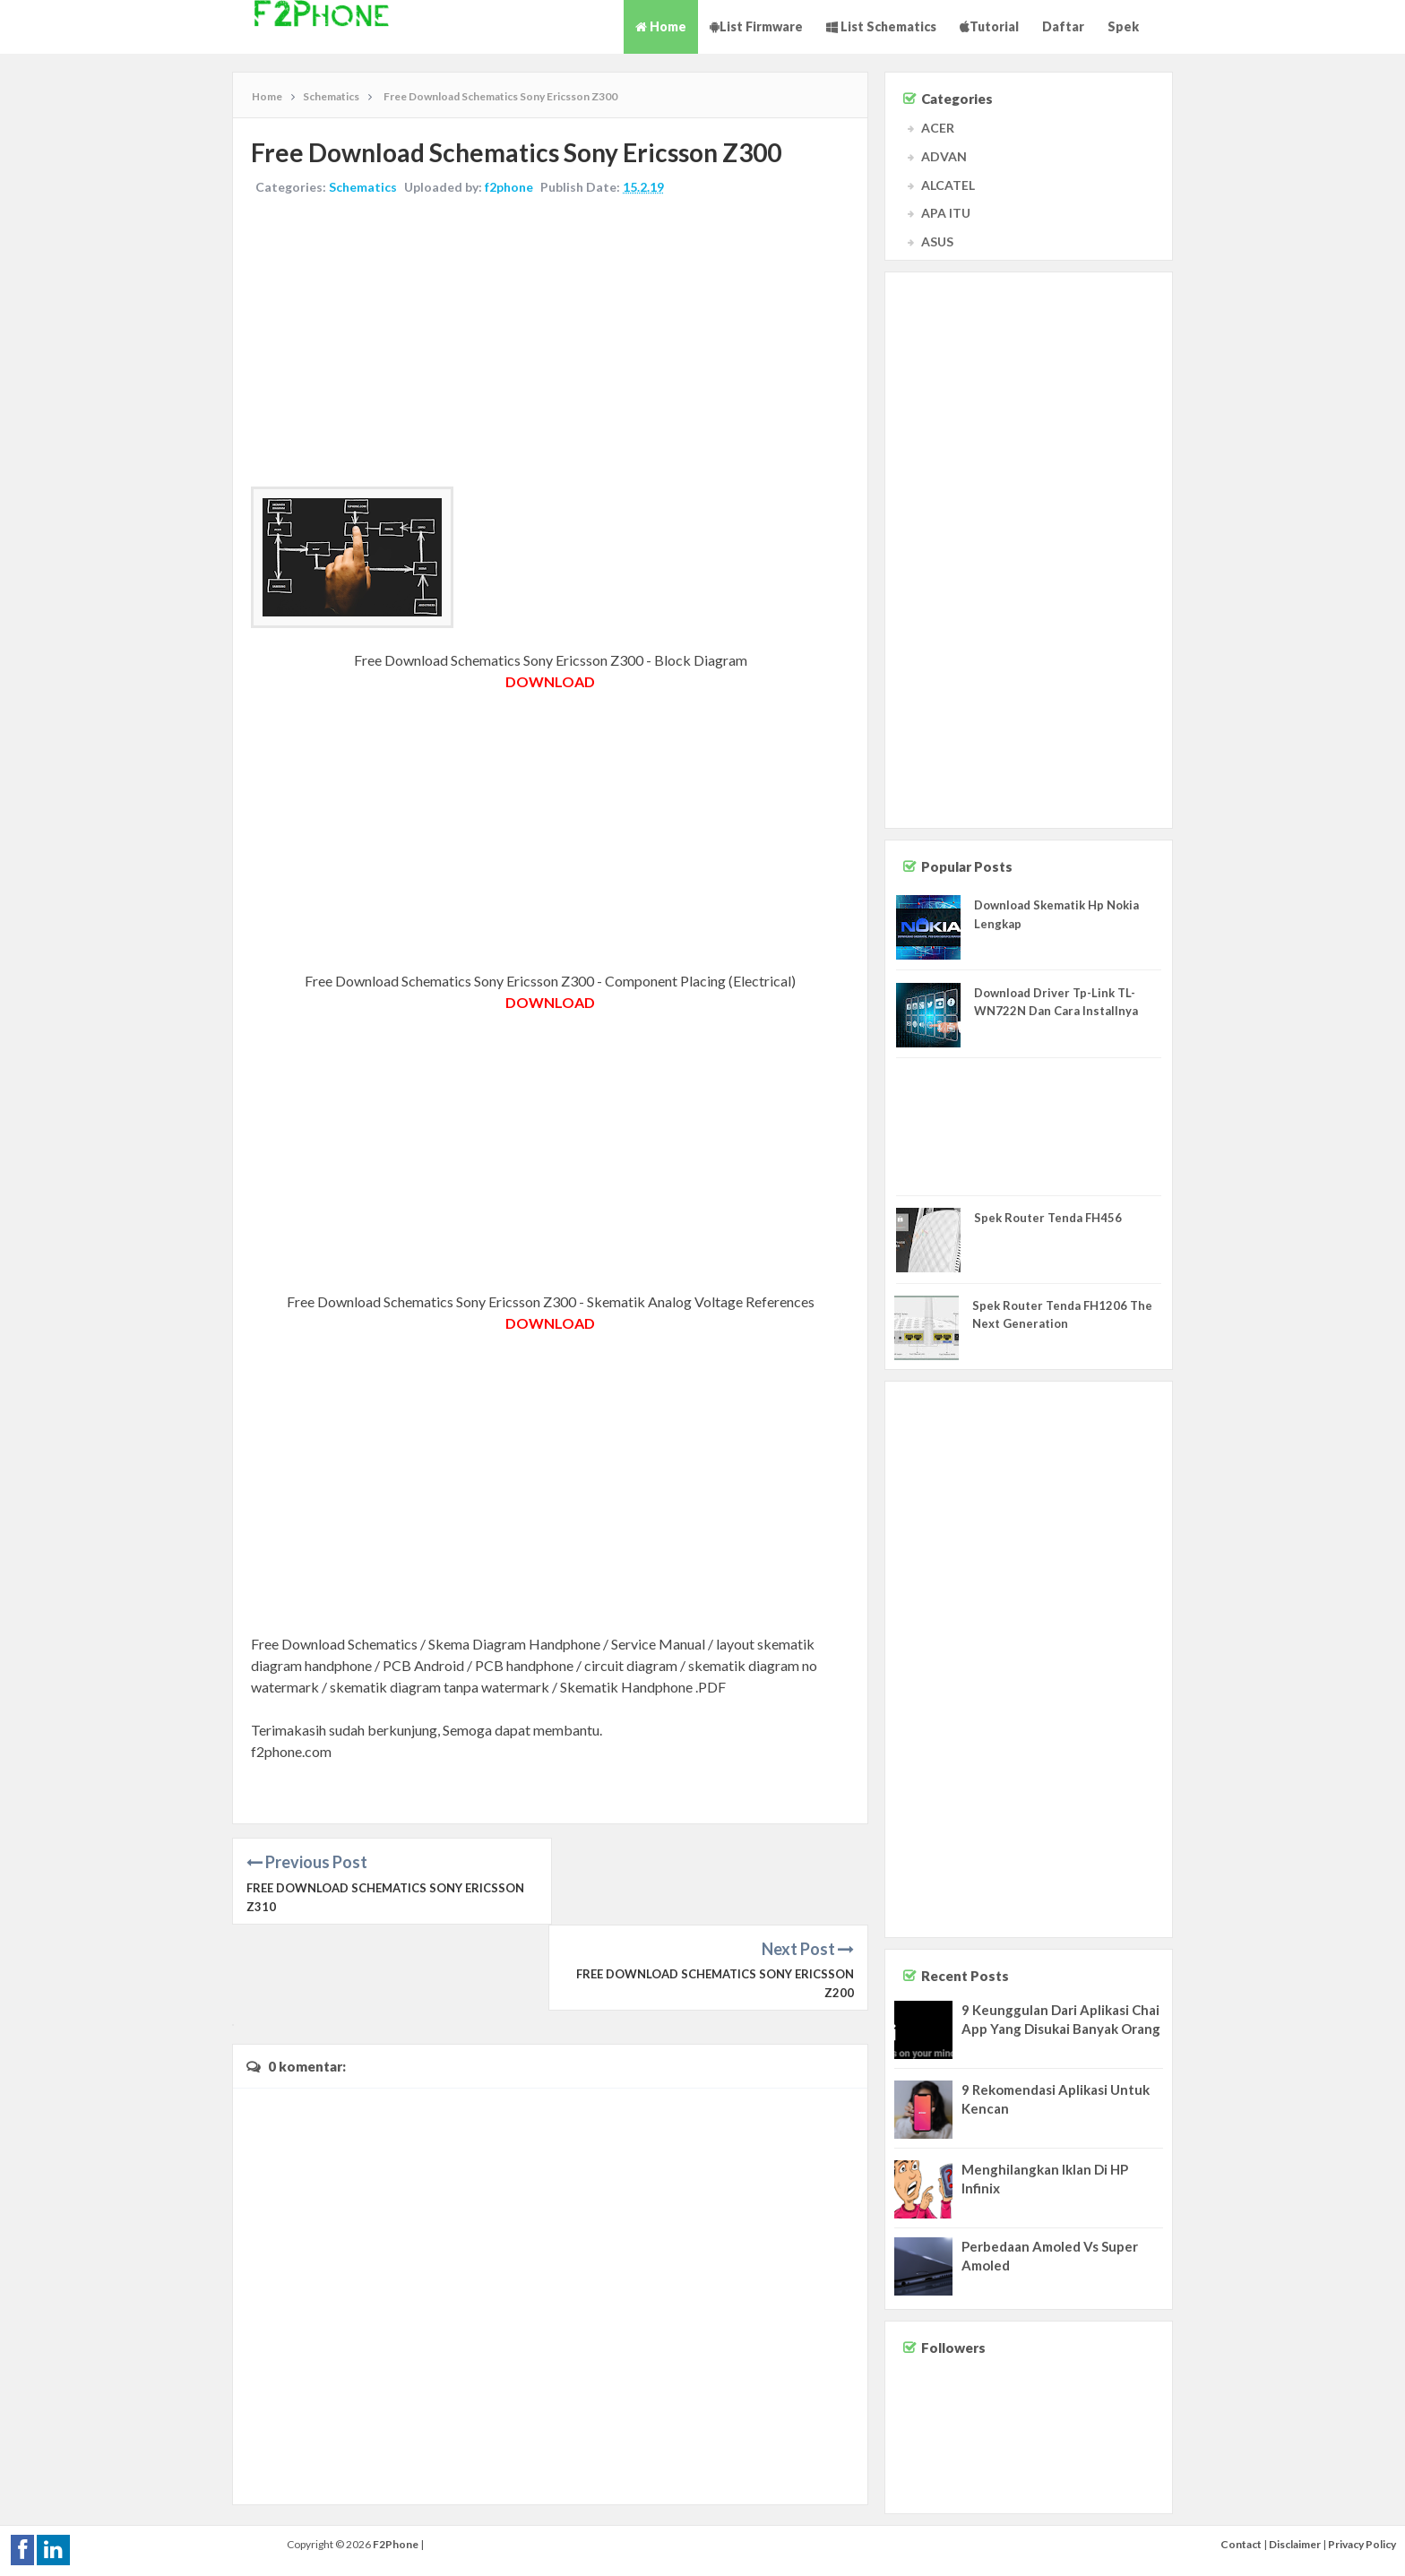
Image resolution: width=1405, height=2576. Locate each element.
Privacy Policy (1362, 2544)
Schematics (363, 186)
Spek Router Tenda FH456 (1048, 1217)
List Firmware (756, 26)
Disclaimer (1295, 2544)
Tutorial (989, 26)
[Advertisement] (550, 343)
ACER (937, 127)
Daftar (1063, 26)
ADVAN (944, 156)
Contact (1241, 2544)
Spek (1123, 26)
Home (660, 26)
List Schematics (881, 26)
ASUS (937, 241)
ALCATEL (948, 185)
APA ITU (945, 212)
